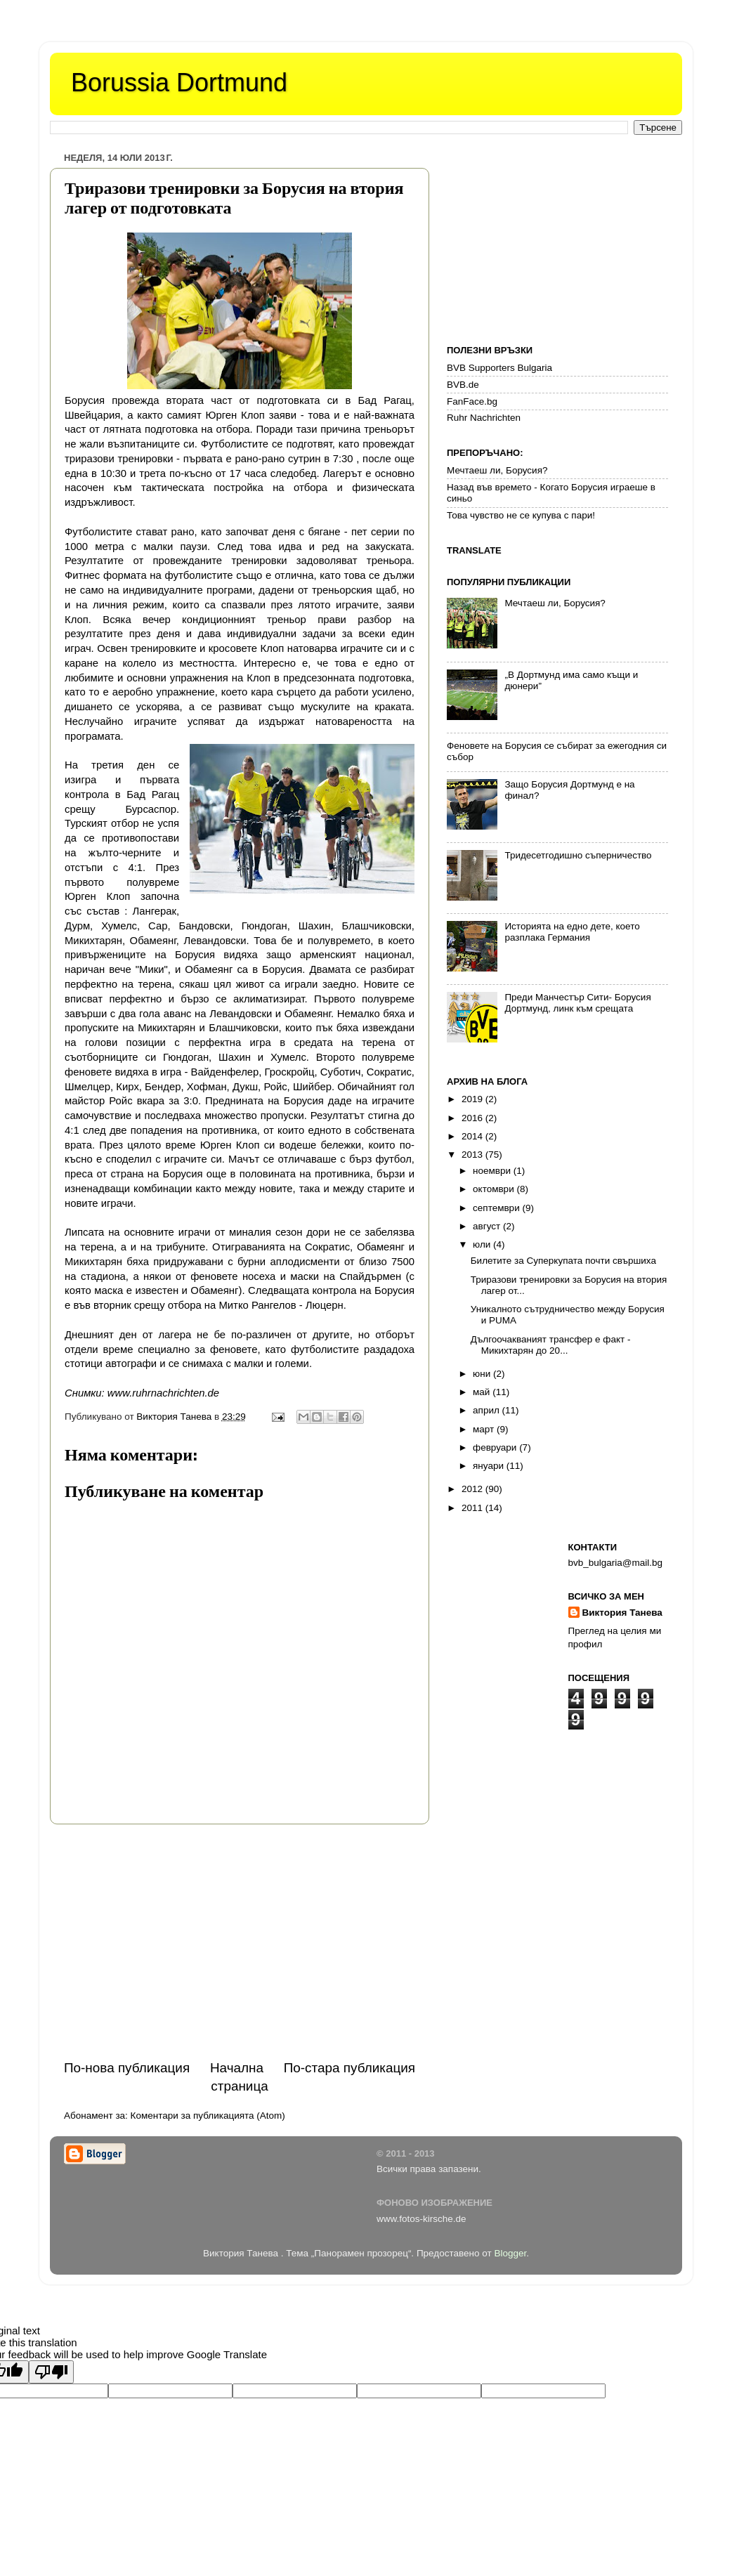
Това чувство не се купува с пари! (521, 515)
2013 (473, 1154)
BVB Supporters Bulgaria (499, 367)
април (487, 1410)
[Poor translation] (51, 2372)
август (488, 1226)
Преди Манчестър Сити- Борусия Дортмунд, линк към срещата (577, 1003)
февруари (496, 1447)
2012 (473, 1489)
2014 (473, 1136)
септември (497, 1208)
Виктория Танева (622, 1612)
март (485, 1429)
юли (483, 1244)
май (482, 1392)
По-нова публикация (127, 2067)
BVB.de (463, 384)
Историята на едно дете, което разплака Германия (571, 932)
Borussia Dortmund (179, 82)
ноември (493, 1170)
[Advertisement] (239, 1941)
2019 (473, 1099)
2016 (473, 1118)
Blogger (510, 2253)
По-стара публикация (349, 2067)
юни (483, 1373)
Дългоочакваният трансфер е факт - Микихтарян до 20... (551, 1345)
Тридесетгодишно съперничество (577, 855)
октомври (494, 1189)
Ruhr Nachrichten (484, 417)
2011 (473, 1508)
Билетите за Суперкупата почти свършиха (563, 1260)
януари (489, 1465)
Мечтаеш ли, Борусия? (497, 470)
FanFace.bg (472, 401)
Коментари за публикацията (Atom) (208, 2115)
